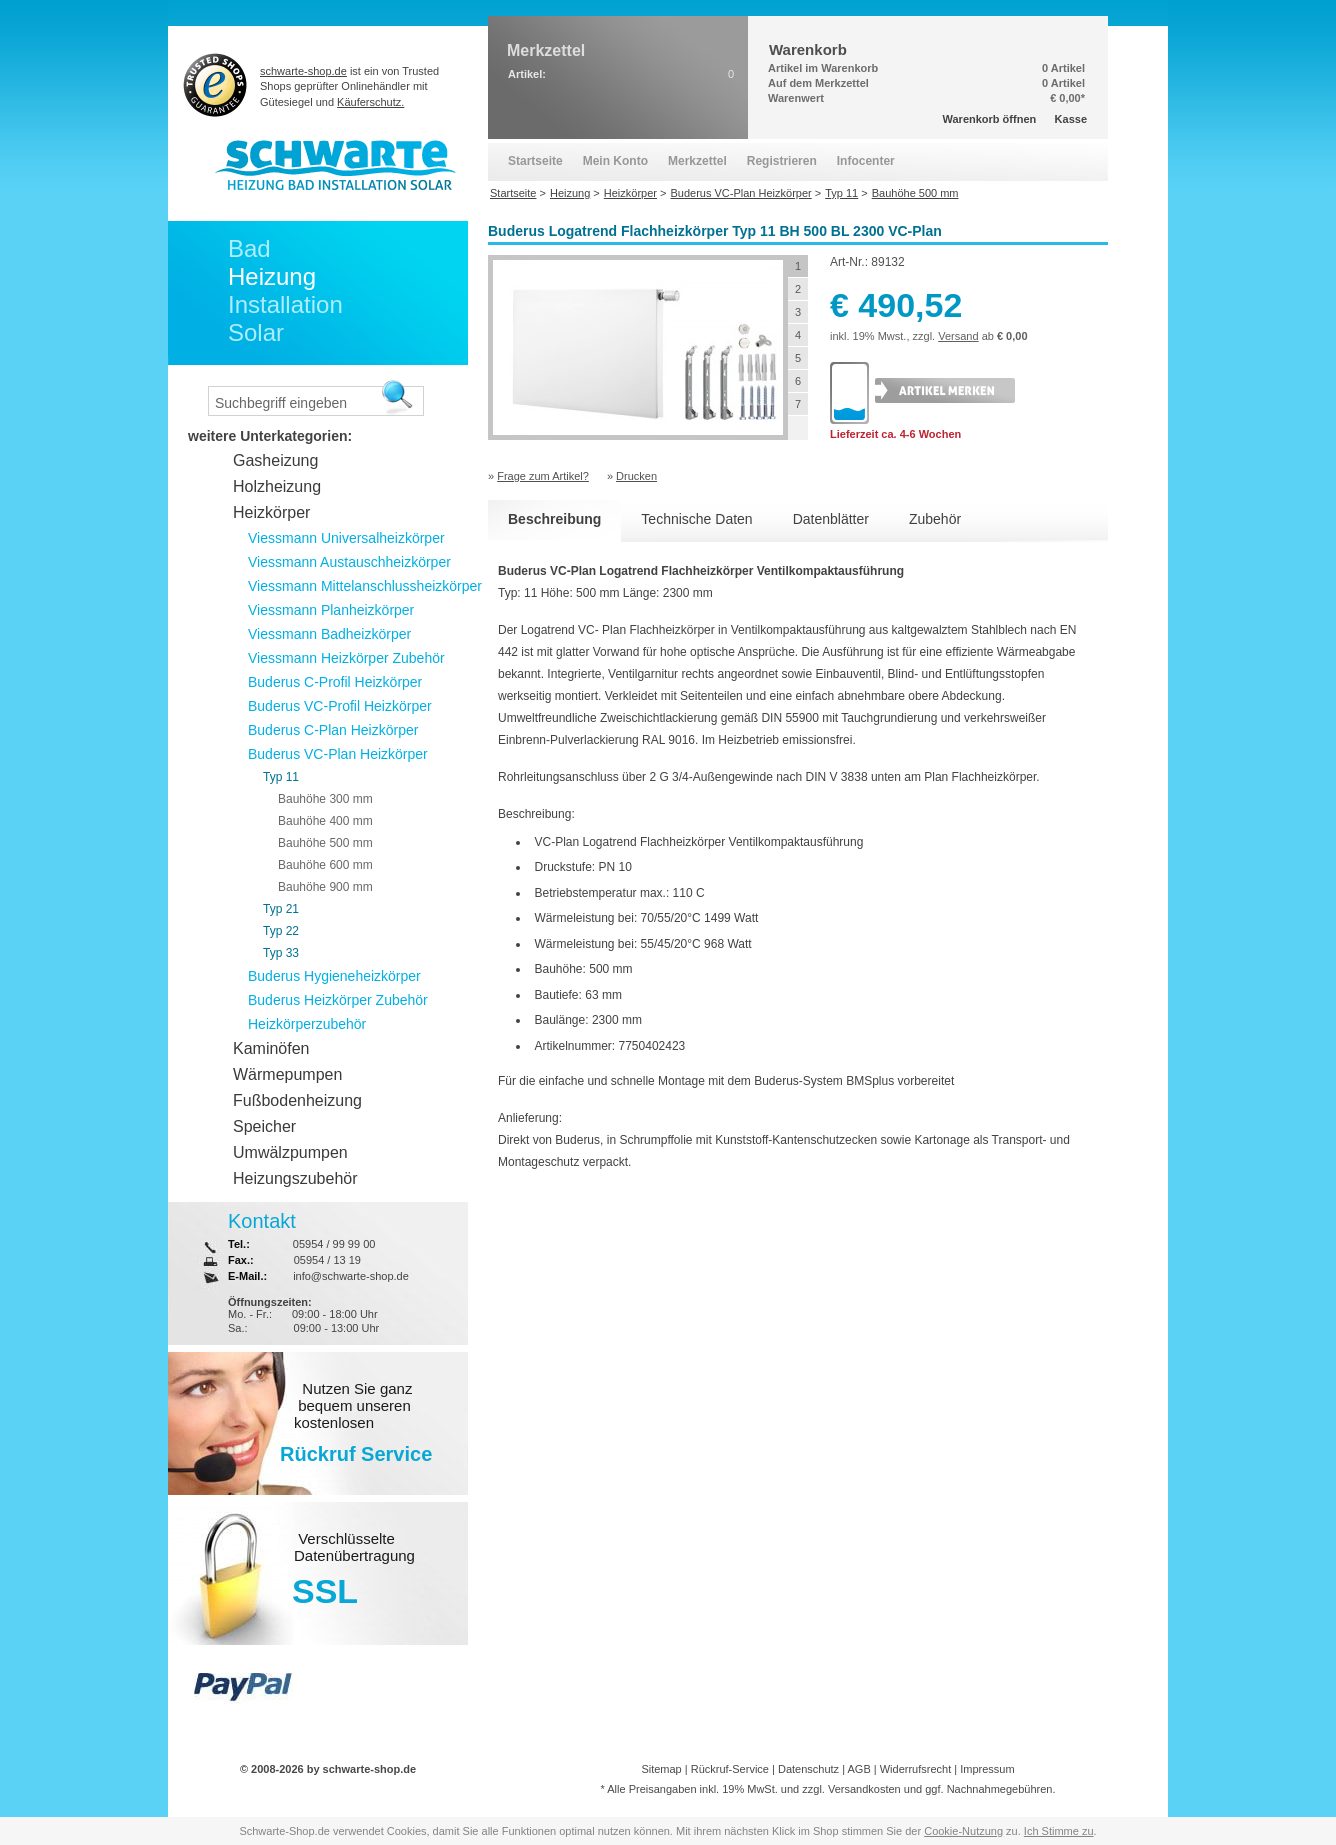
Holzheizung (277, 486)
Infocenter (866, 161)
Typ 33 (281, 953)
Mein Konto (615, 161)
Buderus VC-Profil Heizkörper (340, 706)
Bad (249, 248)
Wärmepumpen (287, 1074)
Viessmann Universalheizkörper (346, 538)
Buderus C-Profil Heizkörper (335, 682)
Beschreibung (554, 519)
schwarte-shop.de (303, 71)
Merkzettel (697, 161)
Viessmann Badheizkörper (329, 634)
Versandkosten (864, 1789)
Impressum (987, 1769)
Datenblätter (831, 519)
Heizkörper (271, 512)
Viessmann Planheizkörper (331, 610)
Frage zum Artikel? (543, 476)
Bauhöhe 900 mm (325, 887)
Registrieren (782, 161)
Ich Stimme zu (1059, 1831)
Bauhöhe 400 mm (325, 821)
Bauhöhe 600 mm (325, 865)
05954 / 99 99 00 (334, 1244)
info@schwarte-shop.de (351, 1276)
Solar (256, 332)
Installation (285, 304)
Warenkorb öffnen (990, 119)
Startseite (535, 161)
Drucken (636, 476)
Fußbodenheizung (297, 1100)
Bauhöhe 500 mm (325, 843)
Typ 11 (281, 777)
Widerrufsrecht (916, 1769)
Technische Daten (696, 519)
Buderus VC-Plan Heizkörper (338, 754)
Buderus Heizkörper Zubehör (338, 1000)
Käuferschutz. (370, 102)
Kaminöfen (271, 1048)
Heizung (272, 276)
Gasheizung (275, 460)
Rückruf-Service (730, 1769)
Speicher (264, 1126)
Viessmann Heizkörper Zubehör (346, 658)
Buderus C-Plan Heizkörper (333, 730)
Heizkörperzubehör (307, 1024)
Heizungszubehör (295, 1178)
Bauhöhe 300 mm (325, 799)
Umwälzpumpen (290, 1152)
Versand (958, 336)
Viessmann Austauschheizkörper (349, 562)
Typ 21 (281, 909)
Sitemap (661, 1769)
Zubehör (935, 519)
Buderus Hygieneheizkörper (334, 976)
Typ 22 (281, 931)
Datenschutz (808, 1769)
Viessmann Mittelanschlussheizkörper (365, 586)
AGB (858, 1769)
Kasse (1071, 119)
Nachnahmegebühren (1000, 1789)
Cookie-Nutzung (963, 1831)
